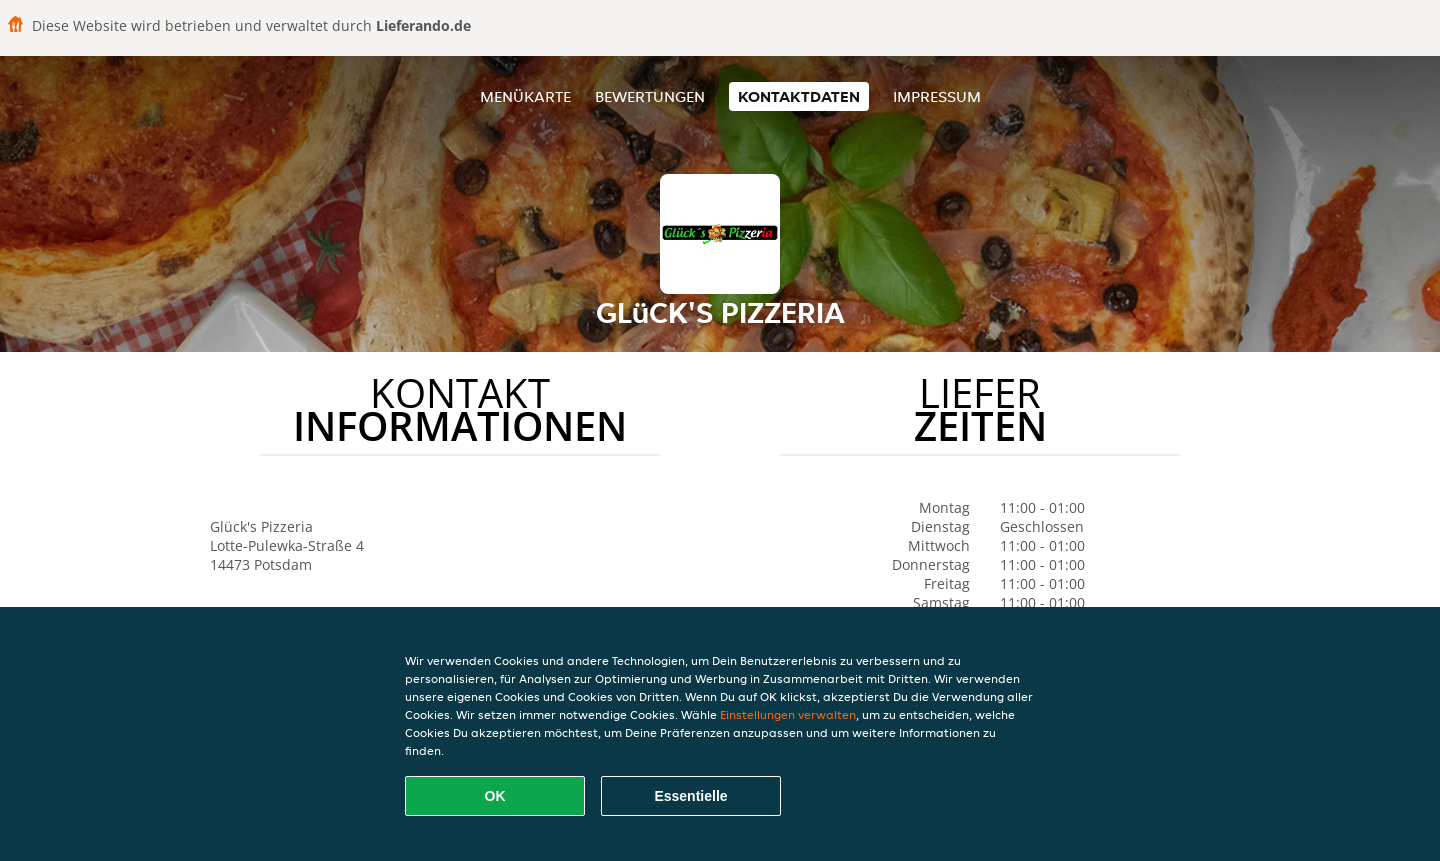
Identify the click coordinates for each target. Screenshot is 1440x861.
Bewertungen (650, 96)
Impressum (937, 96)
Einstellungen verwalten (788, 714)
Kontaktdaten (799, 96)
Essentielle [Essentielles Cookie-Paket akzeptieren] (690, 796)
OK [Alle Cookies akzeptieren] (495, 796)
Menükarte (525, 96)
